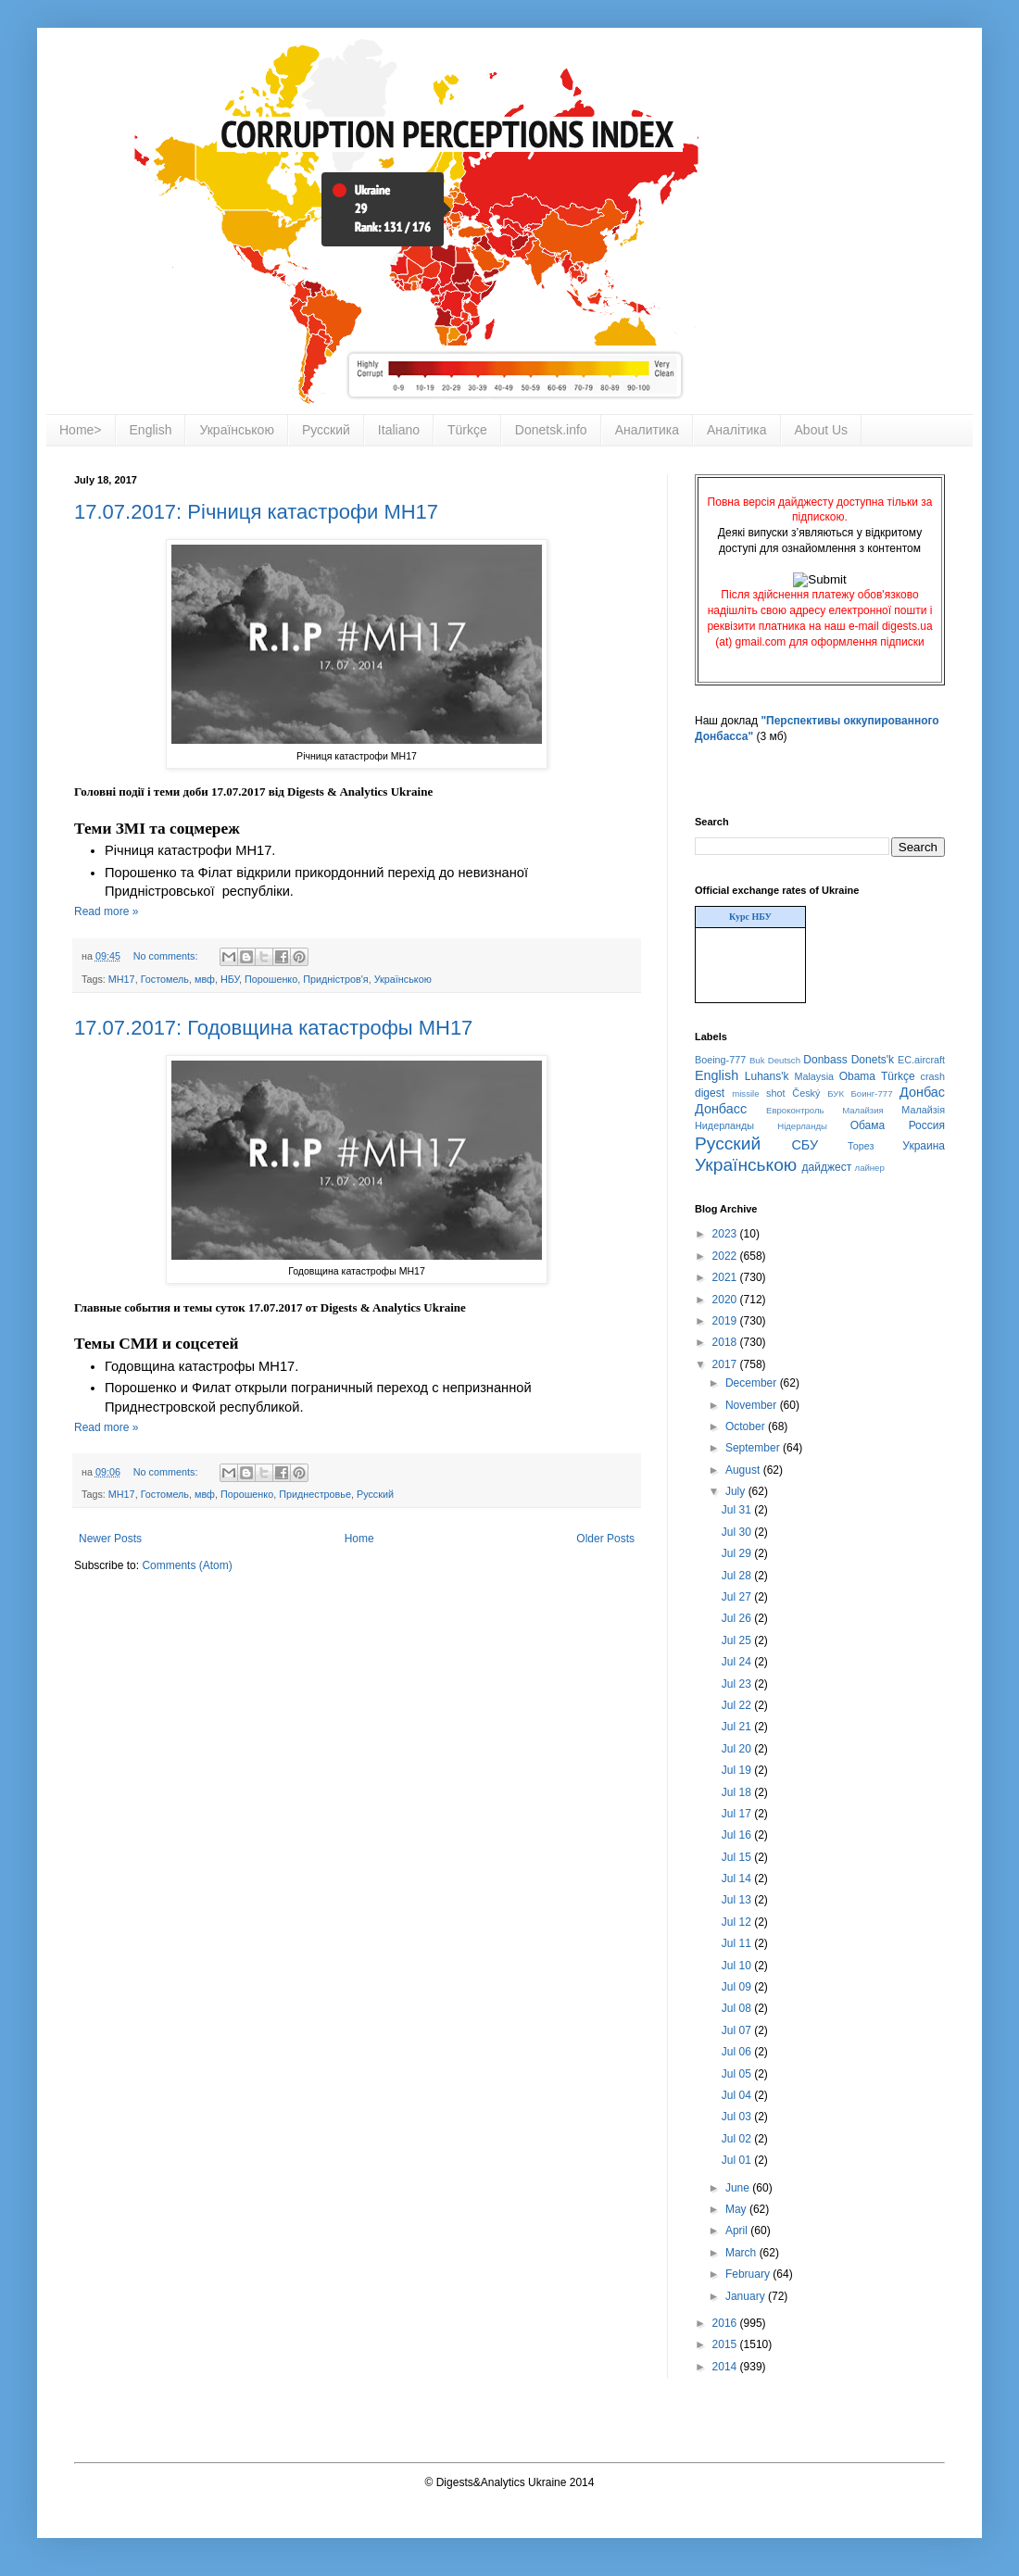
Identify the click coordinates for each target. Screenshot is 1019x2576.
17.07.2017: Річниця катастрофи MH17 (256, 511)
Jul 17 (738, 1813)
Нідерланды (802, 1126)
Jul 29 (738, 1553)
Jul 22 (738, 1705)
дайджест (827, 1167)
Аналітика (737, 429)
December (752, 1382)
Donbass (825, 1059)
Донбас (922, 1092)
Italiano (399, 429)
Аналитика (647, 429)
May (737, 2209)
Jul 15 (738, 1857)
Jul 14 (738, 1878)
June (738, 2187)
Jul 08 (738, 2008)
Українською (236, 429)
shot (775, 1093)
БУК (835, 1093)
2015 (726, 2344)
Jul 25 (738, 1640)
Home (359, 1538)
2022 (726, 1256)
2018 (726, 1342)
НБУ (229, 979)
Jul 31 (738, 1509)
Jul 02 (738, 2138)
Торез (861, 1145)
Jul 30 (738, 1532)
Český (806, 1093)
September (754, 1447)
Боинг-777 (872, 1093)
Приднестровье (315, 1494)
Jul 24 (738, 1661)
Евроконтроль (795, 1110)
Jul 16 (738, 1834)
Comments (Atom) (187, 1565)
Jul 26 (738, 1618)
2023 (726, 1233)
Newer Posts (110, 1538)
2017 (726, 1364)
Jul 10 (738, 1965)
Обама (868, 1125)
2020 (726, 1299)
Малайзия (863, 1110)
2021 (726, 1277)
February (749, 2274)
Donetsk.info (551, 429)
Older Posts (605, 1538)
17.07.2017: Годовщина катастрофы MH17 (273, 1027)
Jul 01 (738, 2160)
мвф (205, 979)
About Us (822, 429)
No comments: (167, 955)
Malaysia (814, 1076)
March (742, 2252)
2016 (726, 2323)
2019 (726, 1320)
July (737, 1491)
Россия (927, 1125)
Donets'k (872, 1059)
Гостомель (165, 979)
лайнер (870, 1167)
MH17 (121, 979)
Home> (80, 429)
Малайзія (923, 1109)
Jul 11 (738, 1943)
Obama (857, 1076)
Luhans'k (767, 1076)
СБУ (804, 1144)
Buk (757, 1060)
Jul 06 (738, 2051)
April (737, 2230)
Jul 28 (738, 1575)
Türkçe (467, 429)
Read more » (106, 911)
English (151, 429)
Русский (326, 429)
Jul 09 (738, 1986)
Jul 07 (738, 2030)
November (752, 1405)
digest (709, 1093)
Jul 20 (738, 1748)
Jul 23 (738, 1684)
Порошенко (271, 979)
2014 (726, 2366)
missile (745, 1093)
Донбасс (721, 1108)
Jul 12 (738, 1922)
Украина (923, 1145)
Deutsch (784, 1060)
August (744, 1470)
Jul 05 (738, 2073)
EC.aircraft (921, 1059)
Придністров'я (335, 979)
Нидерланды (724, 1125)
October (746, 1426)
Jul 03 (738, 2116)
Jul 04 (738, 2095)
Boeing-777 (720, 1059)
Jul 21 (738, 1726)
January (746, 2296)
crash (933, 1076)
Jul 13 (738, 1899)
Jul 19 (738, 1770)
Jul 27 (738, 1596)
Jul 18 (738, 1792)
